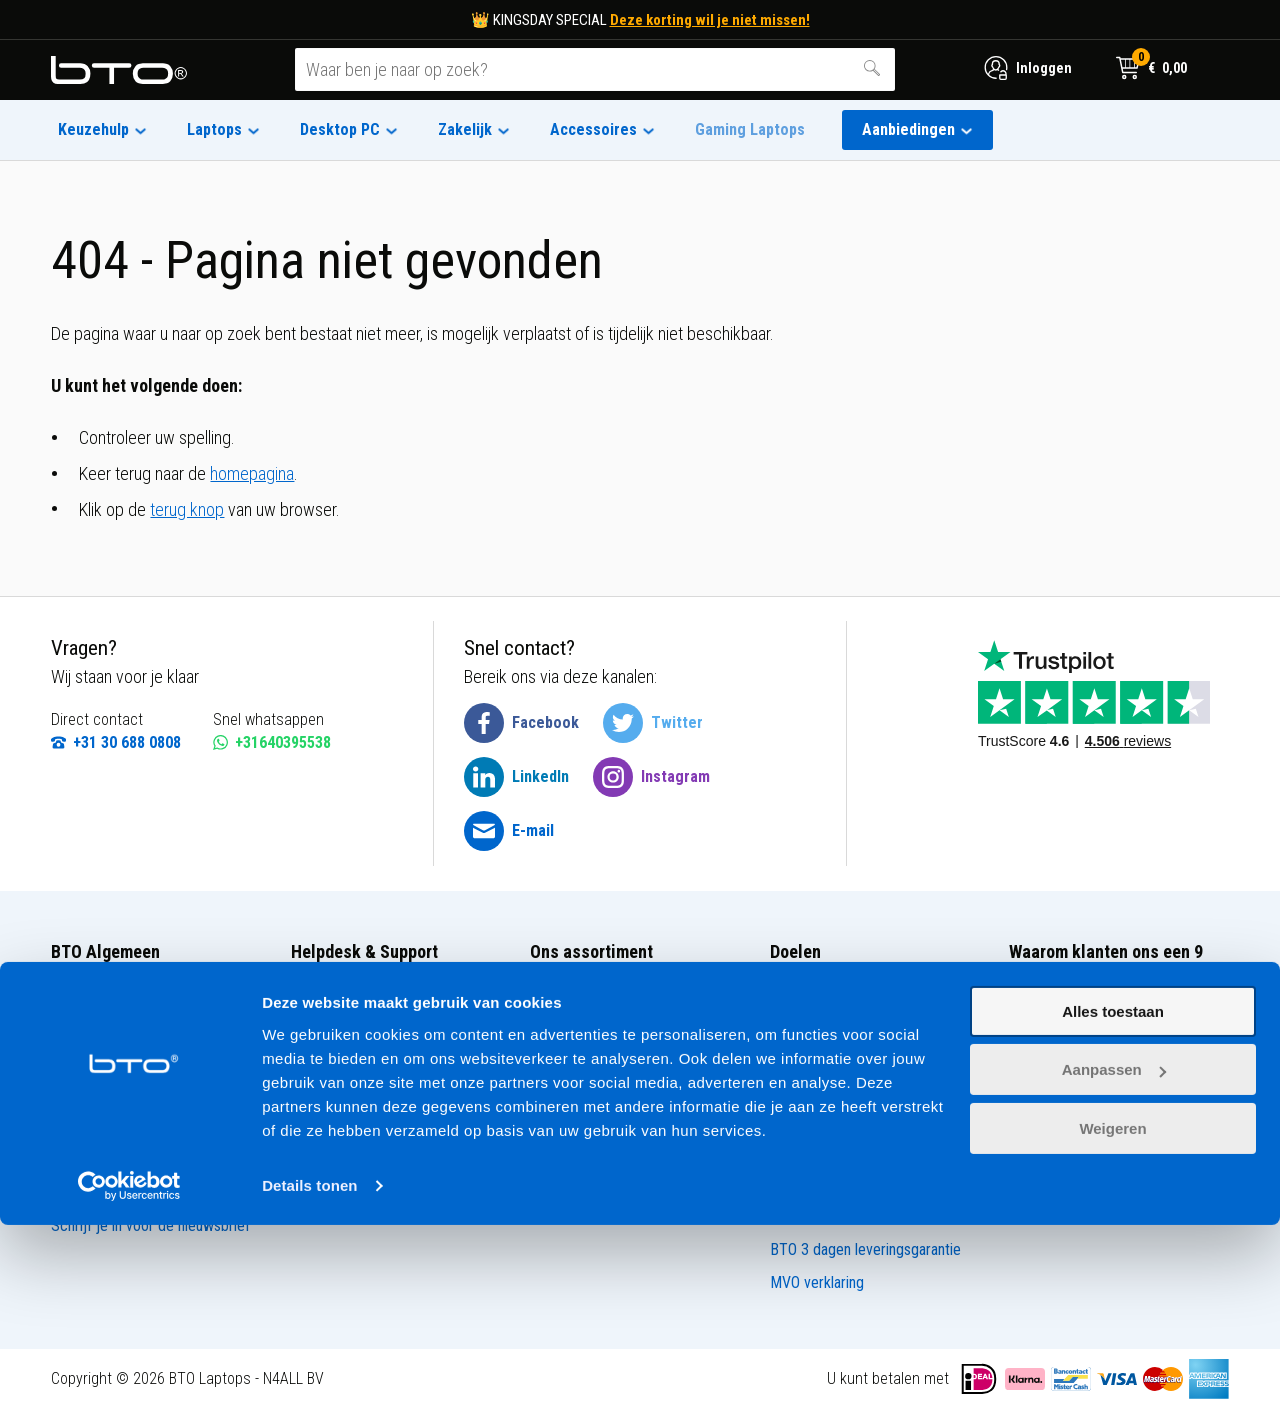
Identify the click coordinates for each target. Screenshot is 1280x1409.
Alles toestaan (1113, 1195)
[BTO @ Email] (509, 831)
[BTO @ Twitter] (653, 723)
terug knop (187, 509)
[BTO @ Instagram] (651, 777)
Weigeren (1112, 1312)
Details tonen (309, 1369)
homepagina (252, 473)
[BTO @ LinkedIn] (516, 777)
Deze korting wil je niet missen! (710, 20)
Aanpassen (1114, 1253)
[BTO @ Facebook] (521, 723)
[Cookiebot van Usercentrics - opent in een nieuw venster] (129, 1370)
